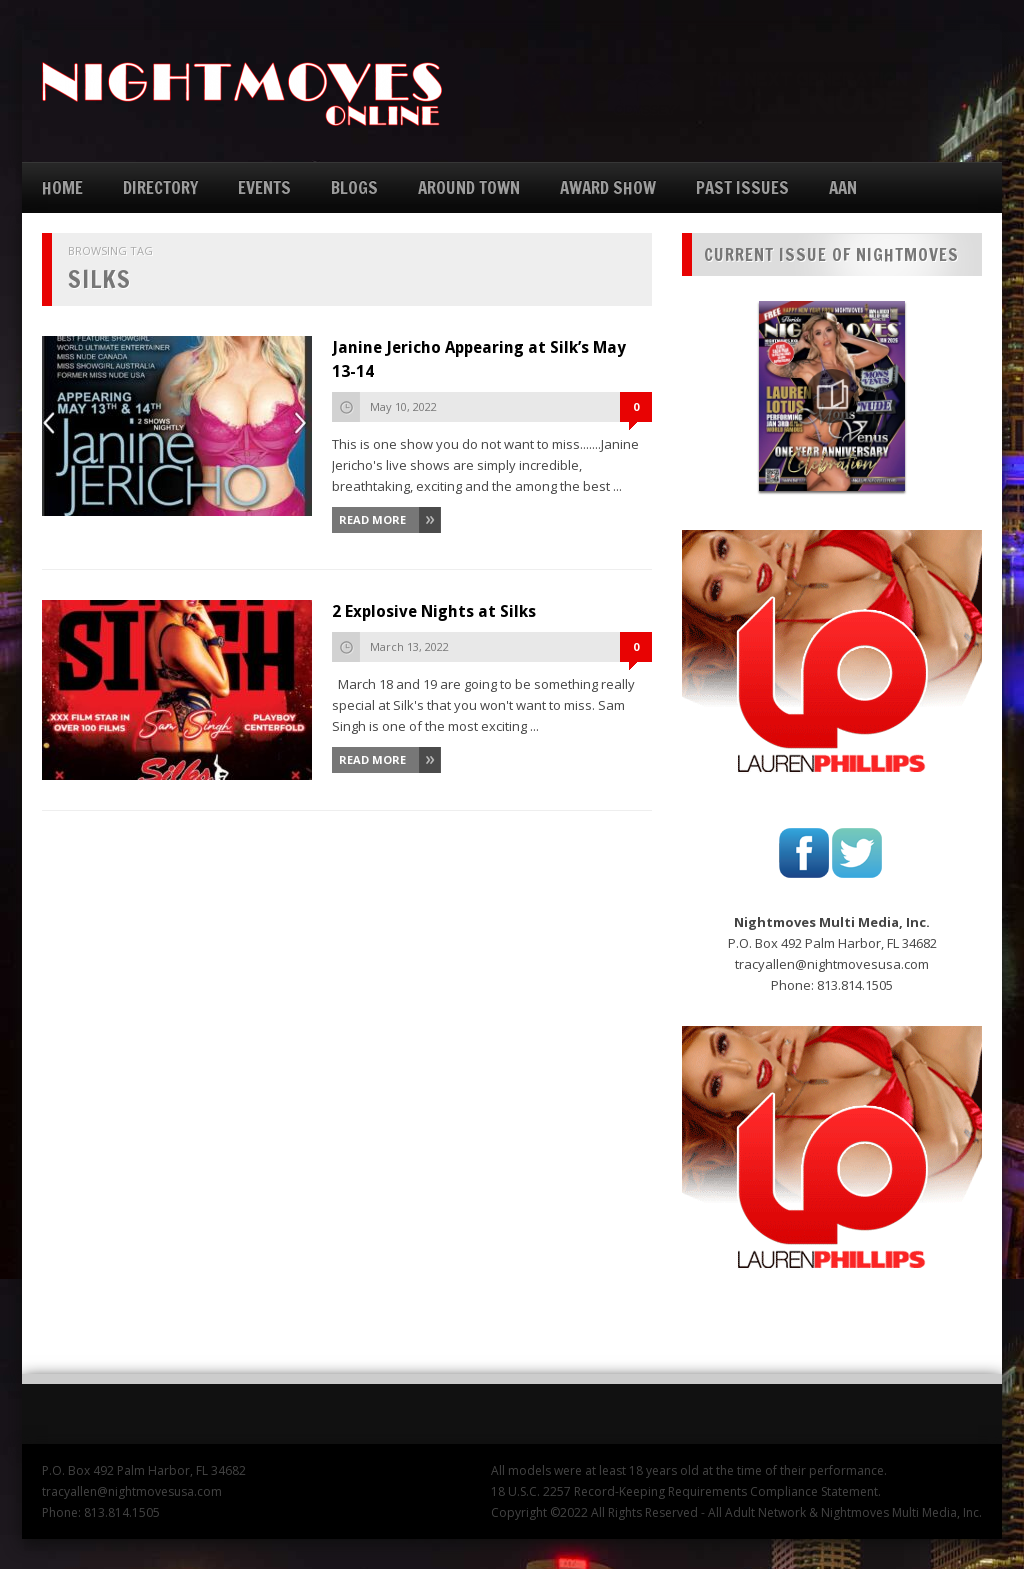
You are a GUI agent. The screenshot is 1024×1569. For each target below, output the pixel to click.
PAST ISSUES (742, 187)
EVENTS (264, 187)
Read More (372, 519)
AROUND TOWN (469, 187)
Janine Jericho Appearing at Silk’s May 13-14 (479, 359)
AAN (843, 187)
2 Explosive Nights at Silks (434, 611)
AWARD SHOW (608, 187)
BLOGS (354, 187)
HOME (62, 187)
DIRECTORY (160, 187)
